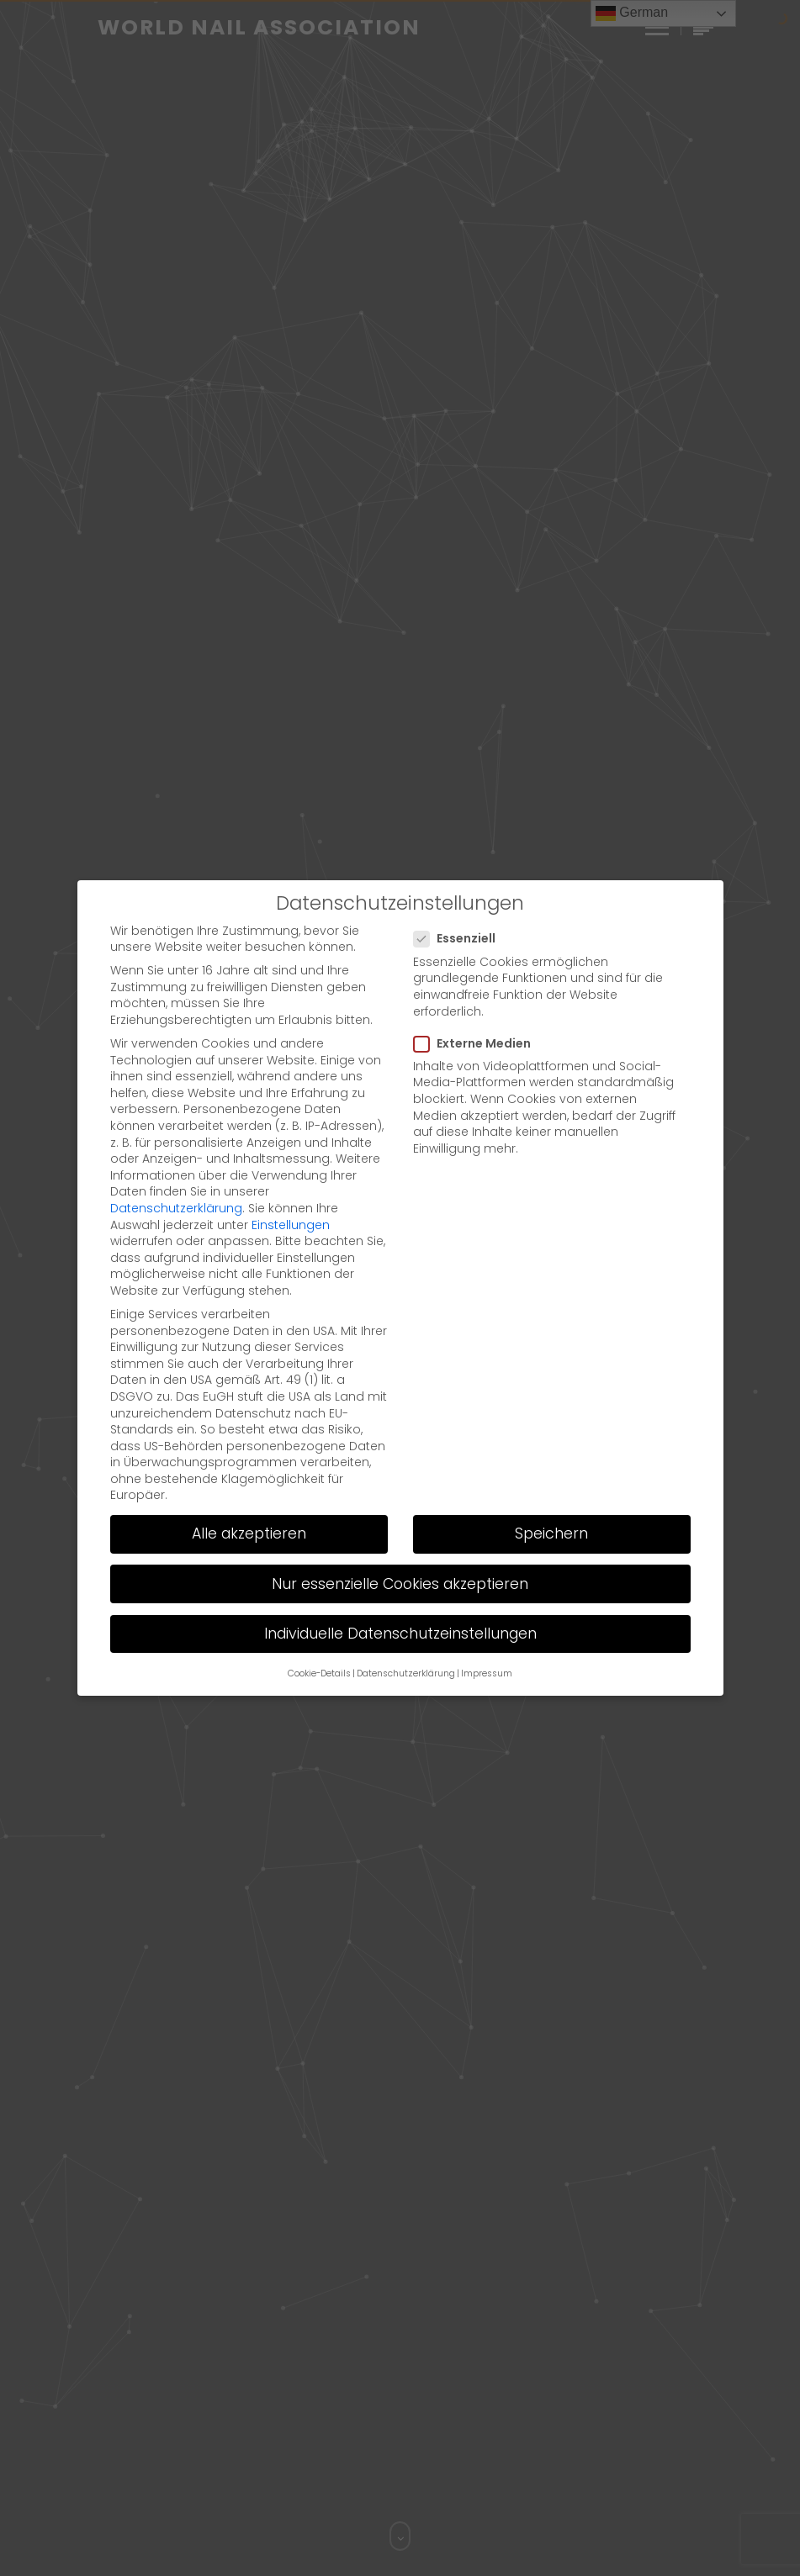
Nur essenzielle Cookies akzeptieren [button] (400, 1584)
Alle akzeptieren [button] (249, 1533)
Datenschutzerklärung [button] (406, 1673)
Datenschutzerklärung (176, 1208)
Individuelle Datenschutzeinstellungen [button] (400, 1633)
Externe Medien (477, 1044)
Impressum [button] (486, 1673)
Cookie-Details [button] (319, 1673)
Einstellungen (291, 1225)
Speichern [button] (551, 1533)
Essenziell (459, 939)
